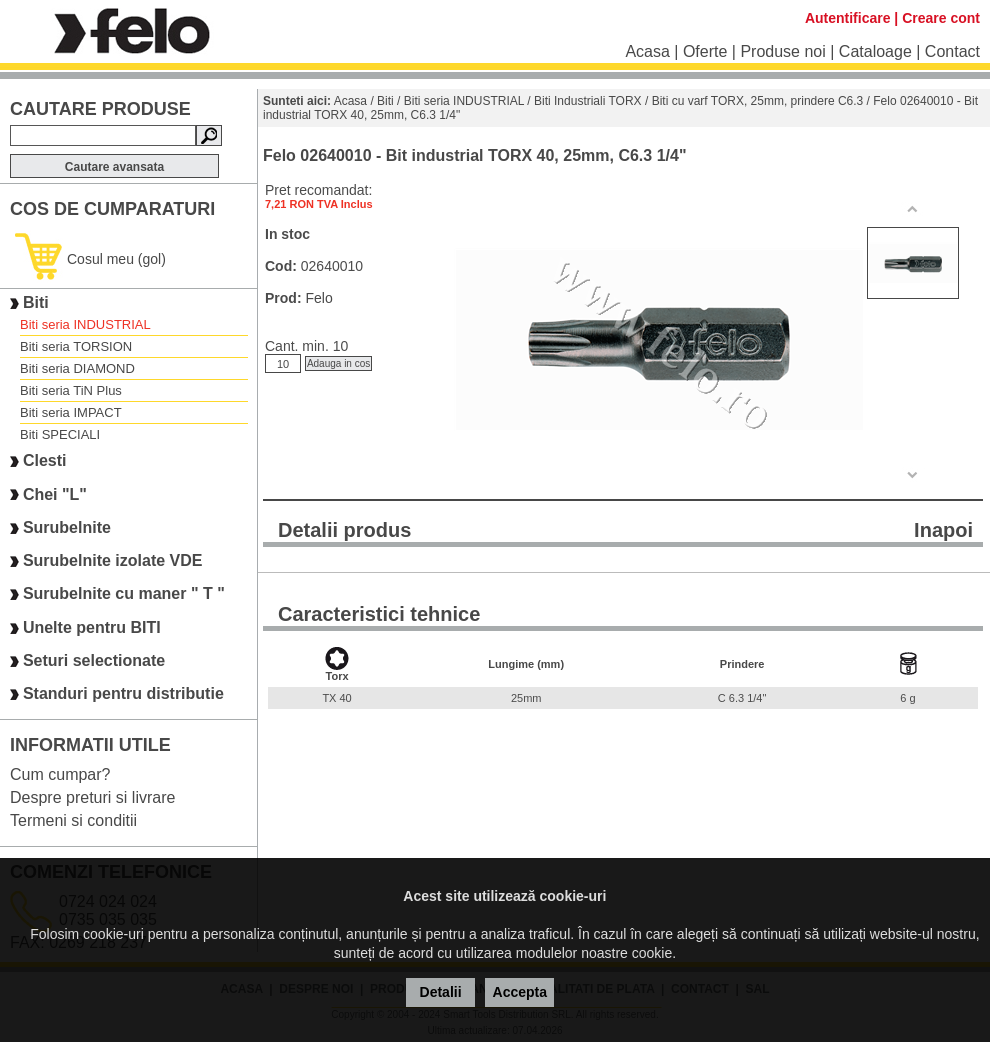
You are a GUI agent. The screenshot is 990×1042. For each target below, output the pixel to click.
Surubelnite (67, 527)
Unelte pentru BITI (92, 627)
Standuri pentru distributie (123, 694)
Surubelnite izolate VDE (113, 560)
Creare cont (941, 18)
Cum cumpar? (60, 774)
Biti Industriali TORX (588, 101)
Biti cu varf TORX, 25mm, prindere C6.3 (758, 101)
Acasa (647, 51)
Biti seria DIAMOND (77, 368)
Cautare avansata (114, 167)
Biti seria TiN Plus (71, 390)
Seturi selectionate (94, 660)
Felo (318, 298)
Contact (952, 51)
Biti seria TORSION (76, 346)
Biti (36, 302)
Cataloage (875, 51)
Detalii (441, 992)
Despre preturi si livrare (92, 797)
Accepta (520, 992)
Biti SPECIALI (60, 434)
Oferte (705, 51)
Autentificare (848, 18)
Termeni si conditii (73, 820)
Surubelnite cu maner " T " (124, 594)
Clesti (45, 461)
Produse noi (782, 51)
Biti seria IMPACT (71, 412)
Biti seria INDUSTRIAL (85, 324)
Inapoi (943, 530)
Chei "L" (55, 494)
